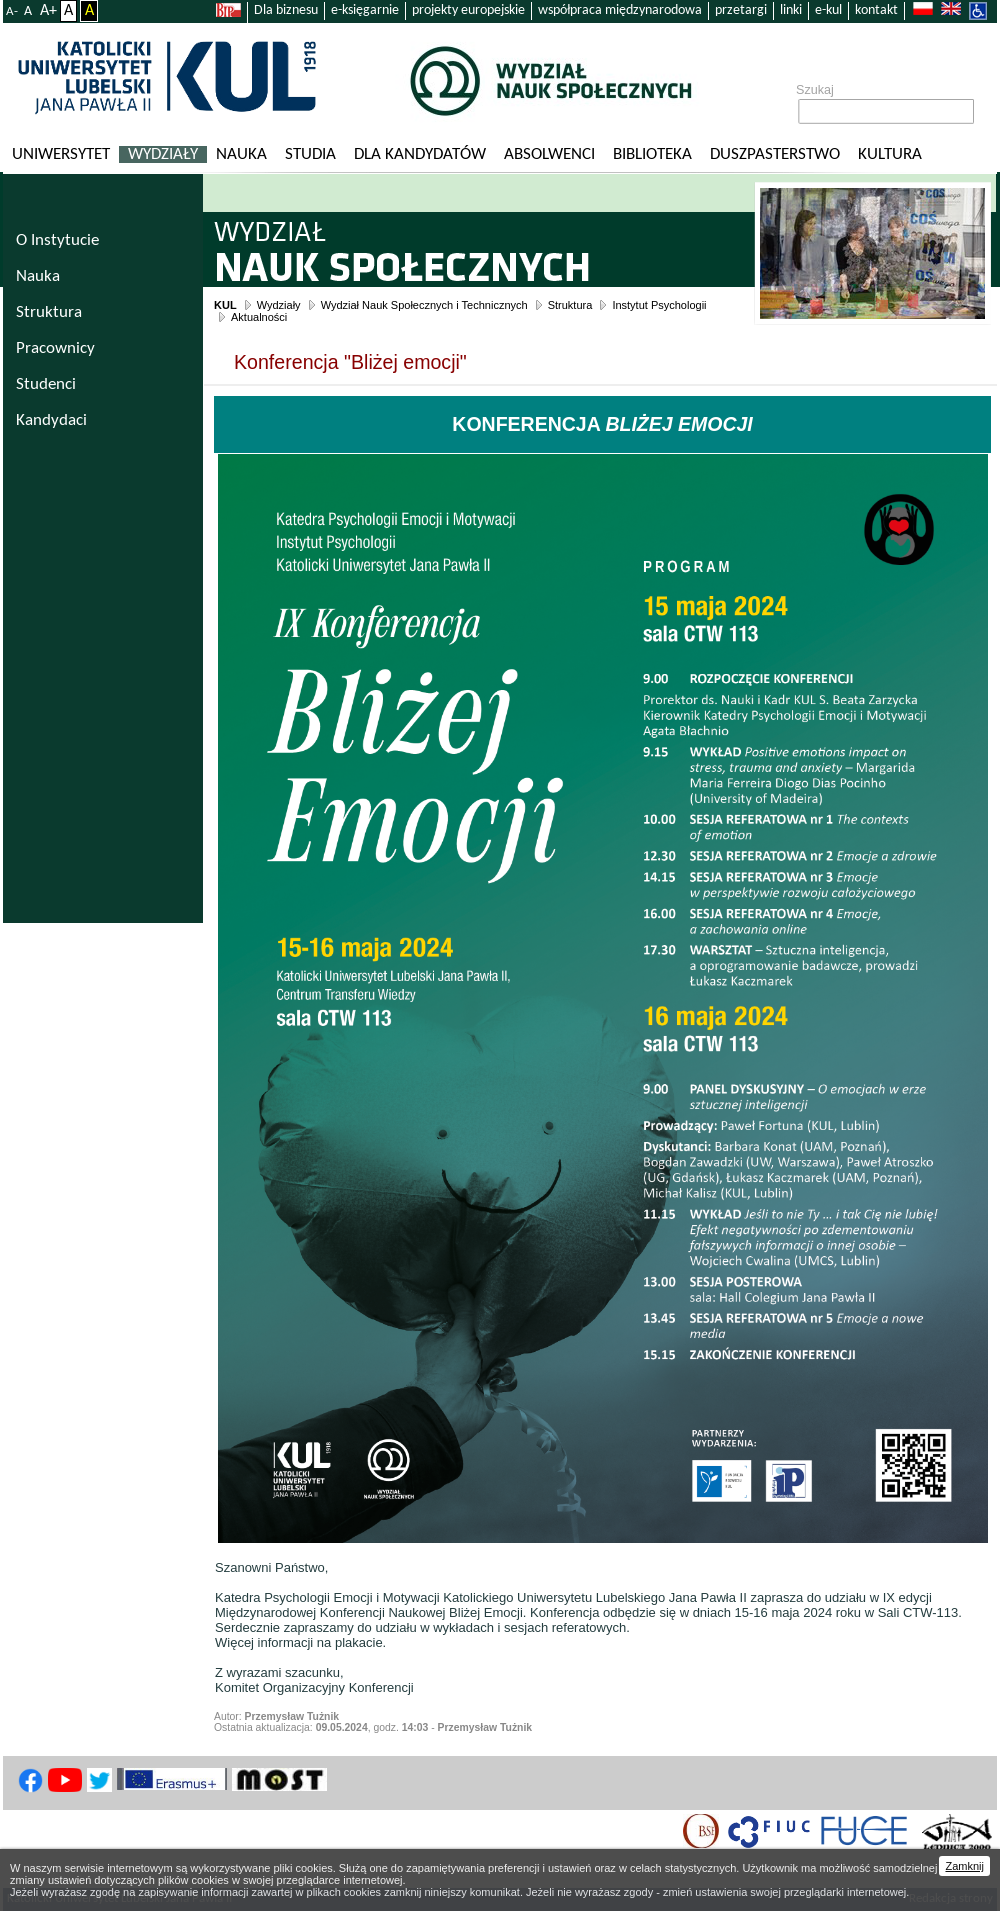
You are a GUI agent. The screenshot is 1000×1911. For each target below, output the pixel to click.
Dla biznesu (286, 10)
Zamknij (964, 1866)
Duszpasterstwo (775, 154)
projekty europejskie (468, 10)
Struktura (570, 305)
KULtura (890, 154)
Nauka (241, 154)
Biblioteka (652, 154)
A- (12, 11)
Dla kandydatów (420, 154)
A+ (48, 11)
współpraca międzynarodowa (620, 10)
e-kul (828, 10)
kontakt (876, 10)
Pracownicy (55, 348)
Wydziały (163, 154)
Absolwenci (549, 154)
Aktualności (259, 317)
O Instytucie (57, 240)
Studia (310, 154)
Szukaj (815, 90)
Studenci (46, 384)
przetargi (741, 10)
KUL (225, 305)
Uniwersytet (61, 154)
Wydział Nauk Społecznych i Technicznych (424, 305)
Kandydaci (51, 420)
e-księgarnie (365, 10)
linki (791, 10)
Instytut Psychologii (659, 305)
